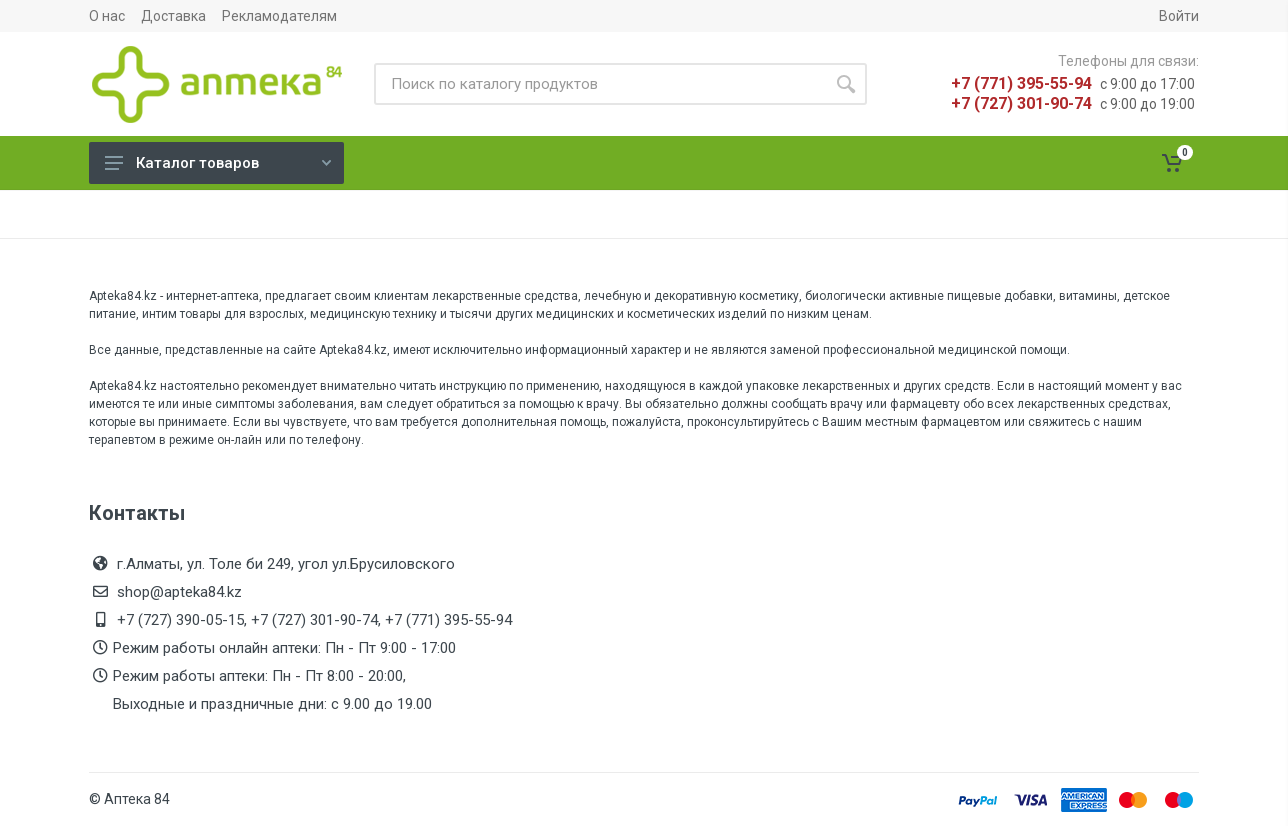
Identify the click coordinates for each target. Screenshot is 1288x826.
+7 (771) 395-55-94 (1021, 83)
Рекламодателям (279, 16)
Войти (1179, 16)
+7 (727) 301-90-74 (1021, 103)
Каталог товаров (218, 163)
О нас (107, 16)
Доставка (173, 16)
